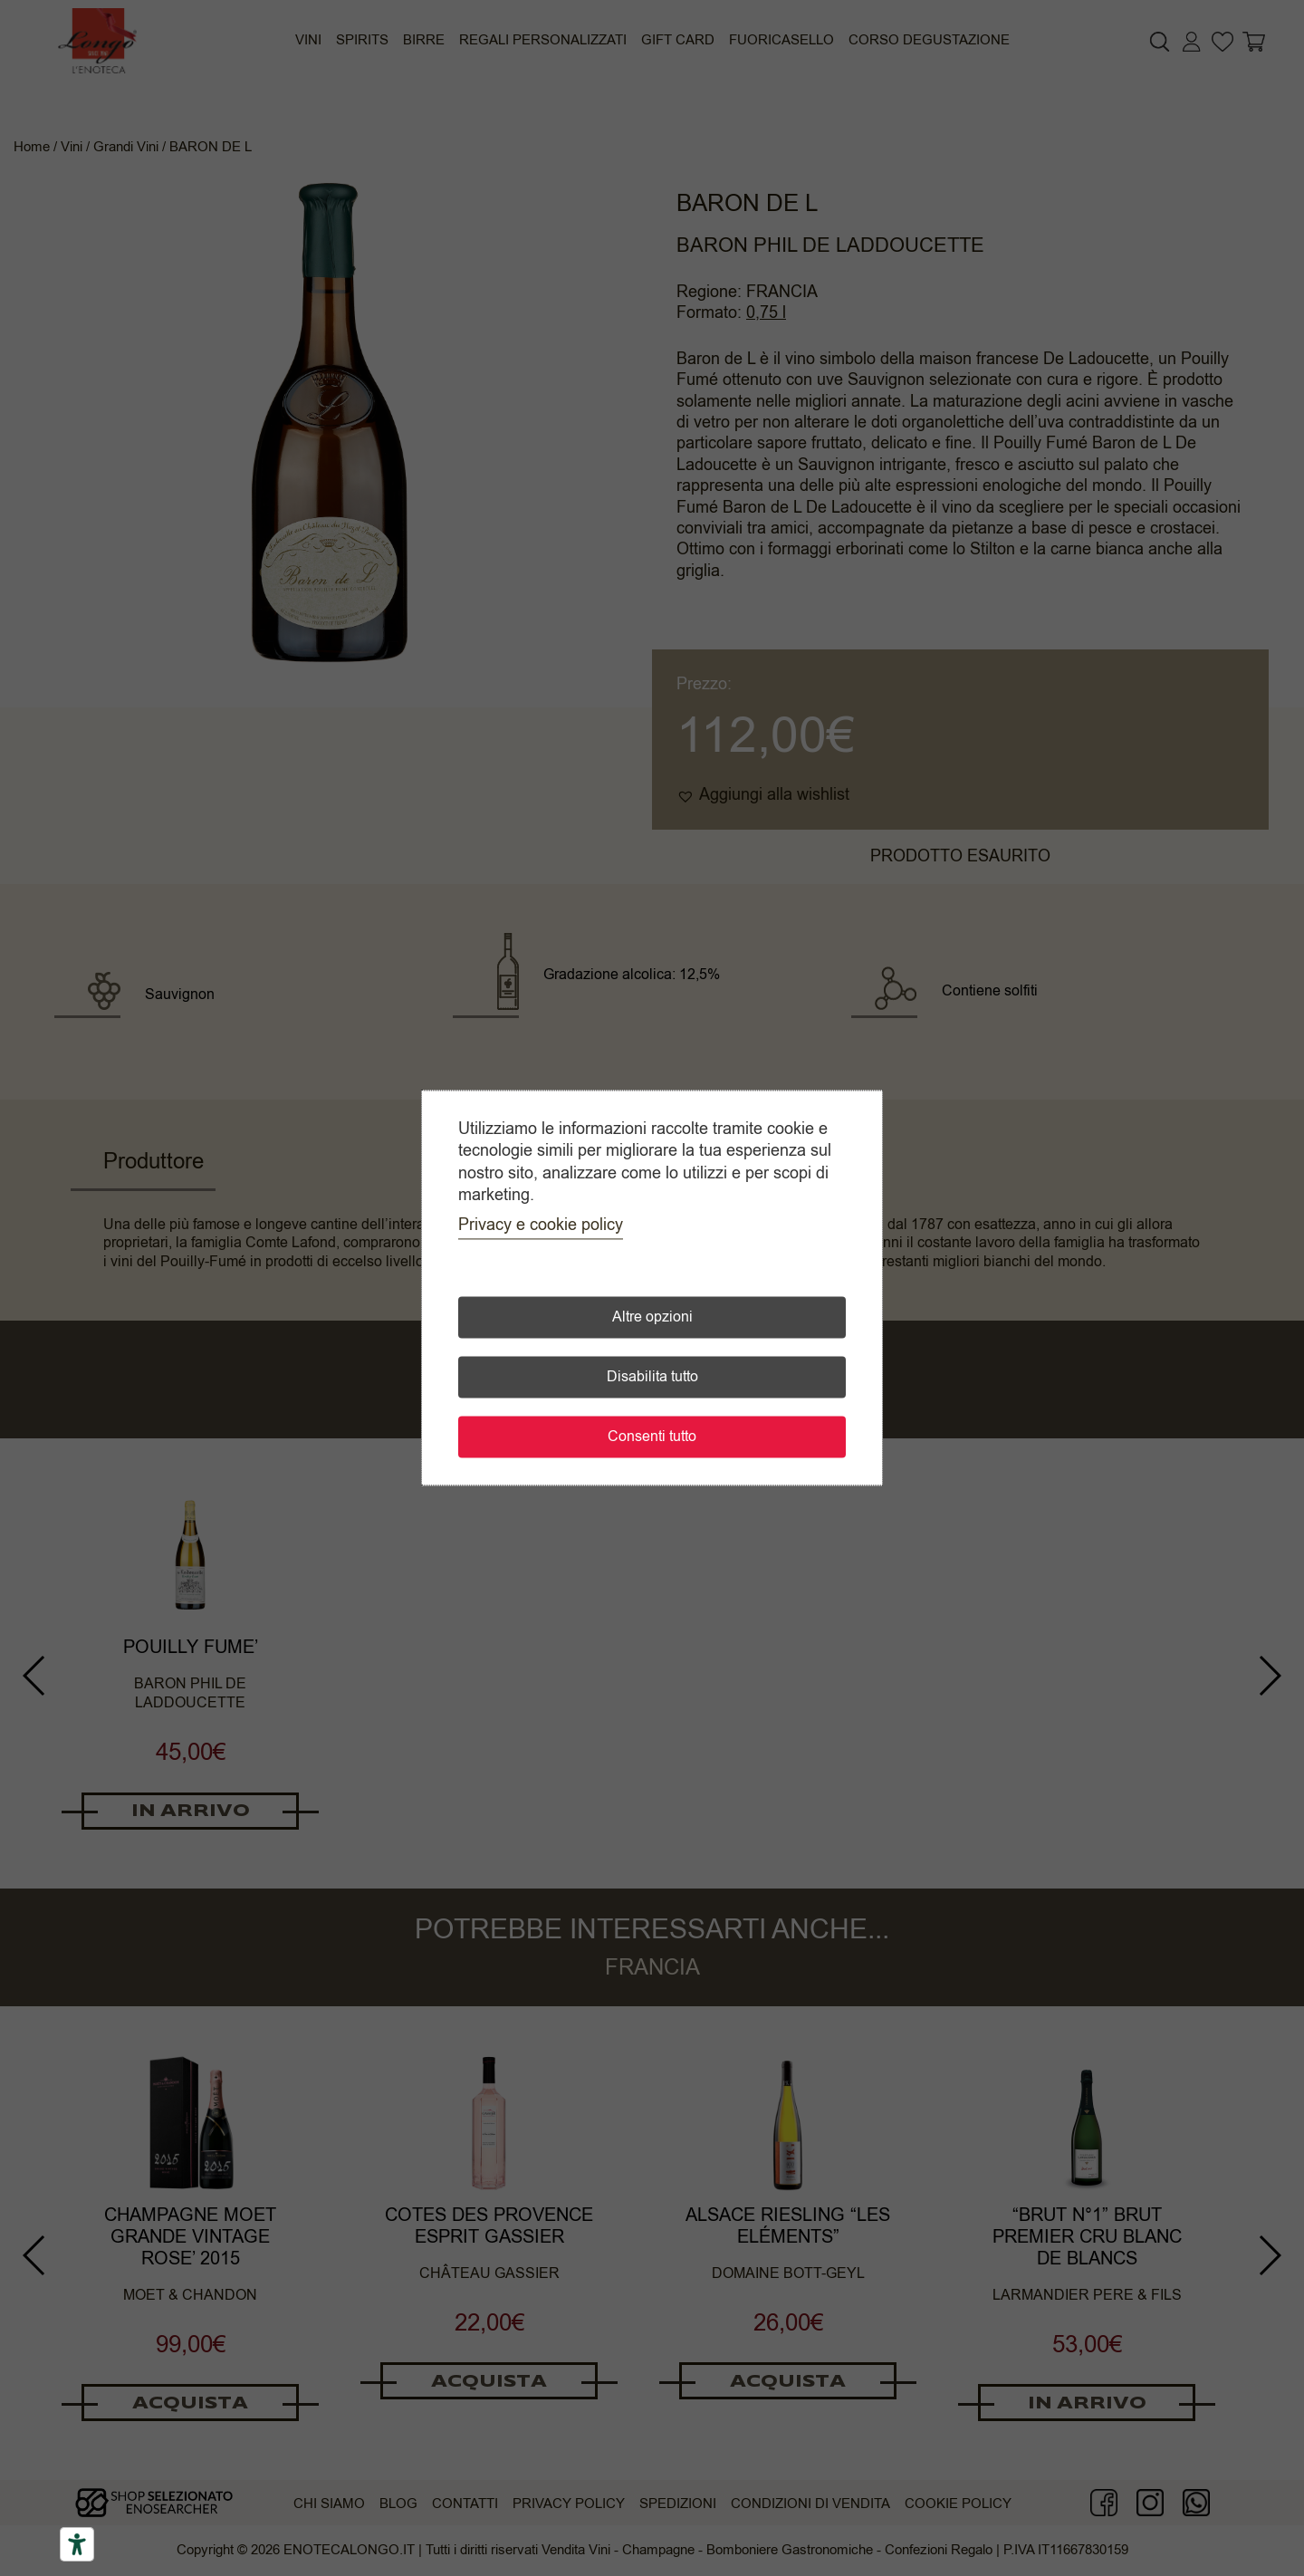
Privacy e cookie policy (540, 1225)
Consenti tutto (652, 1437)
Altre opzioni (652, 1318)
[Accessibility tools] (77, 2544)
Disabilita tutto (652, 1378)
